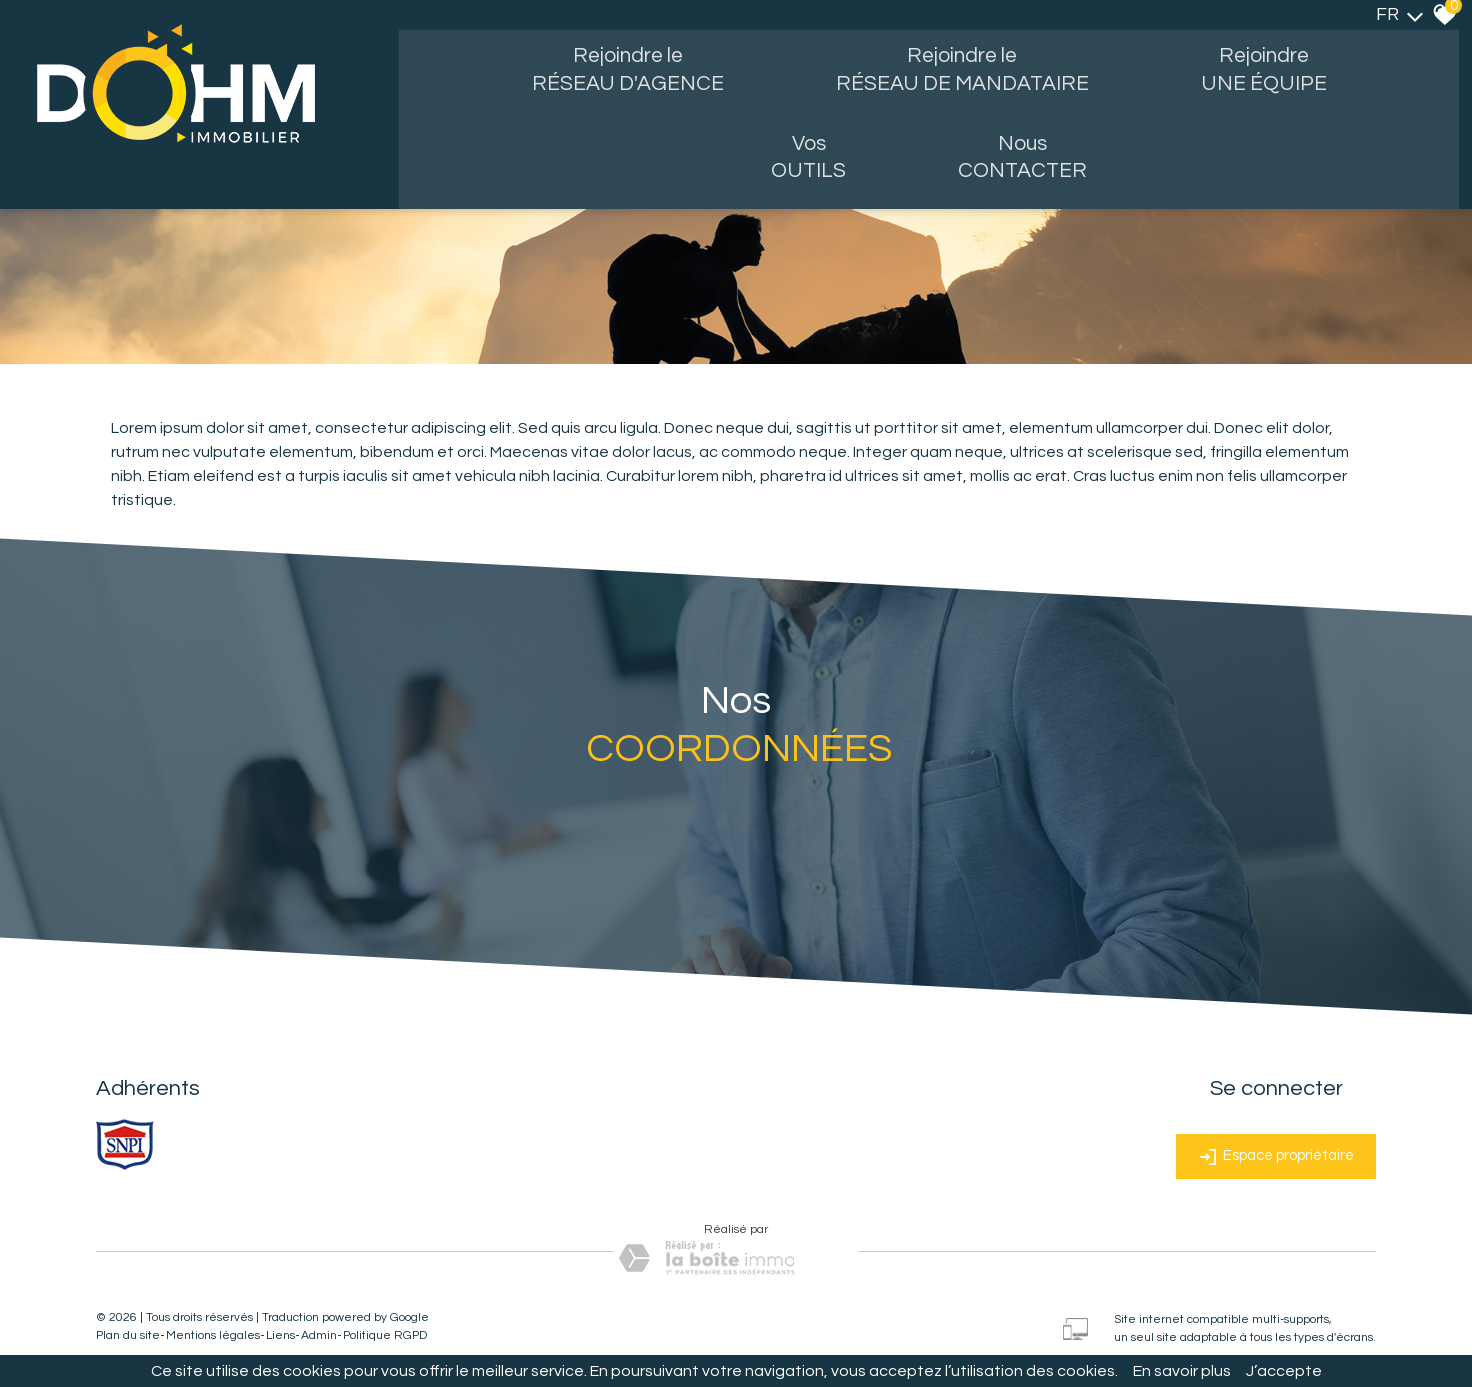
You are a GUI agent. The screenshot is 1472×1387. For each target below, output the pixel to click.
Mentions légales (213, 1327)
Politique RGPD (385, 1327)
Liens (280, 1327)
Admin (319, 1327)
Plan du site (128, 1327)
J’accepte (1284, 1371)
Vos (811, 161)
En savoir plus (1182, 1371)
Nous (1033, 161)
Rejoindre (1278, 73)
